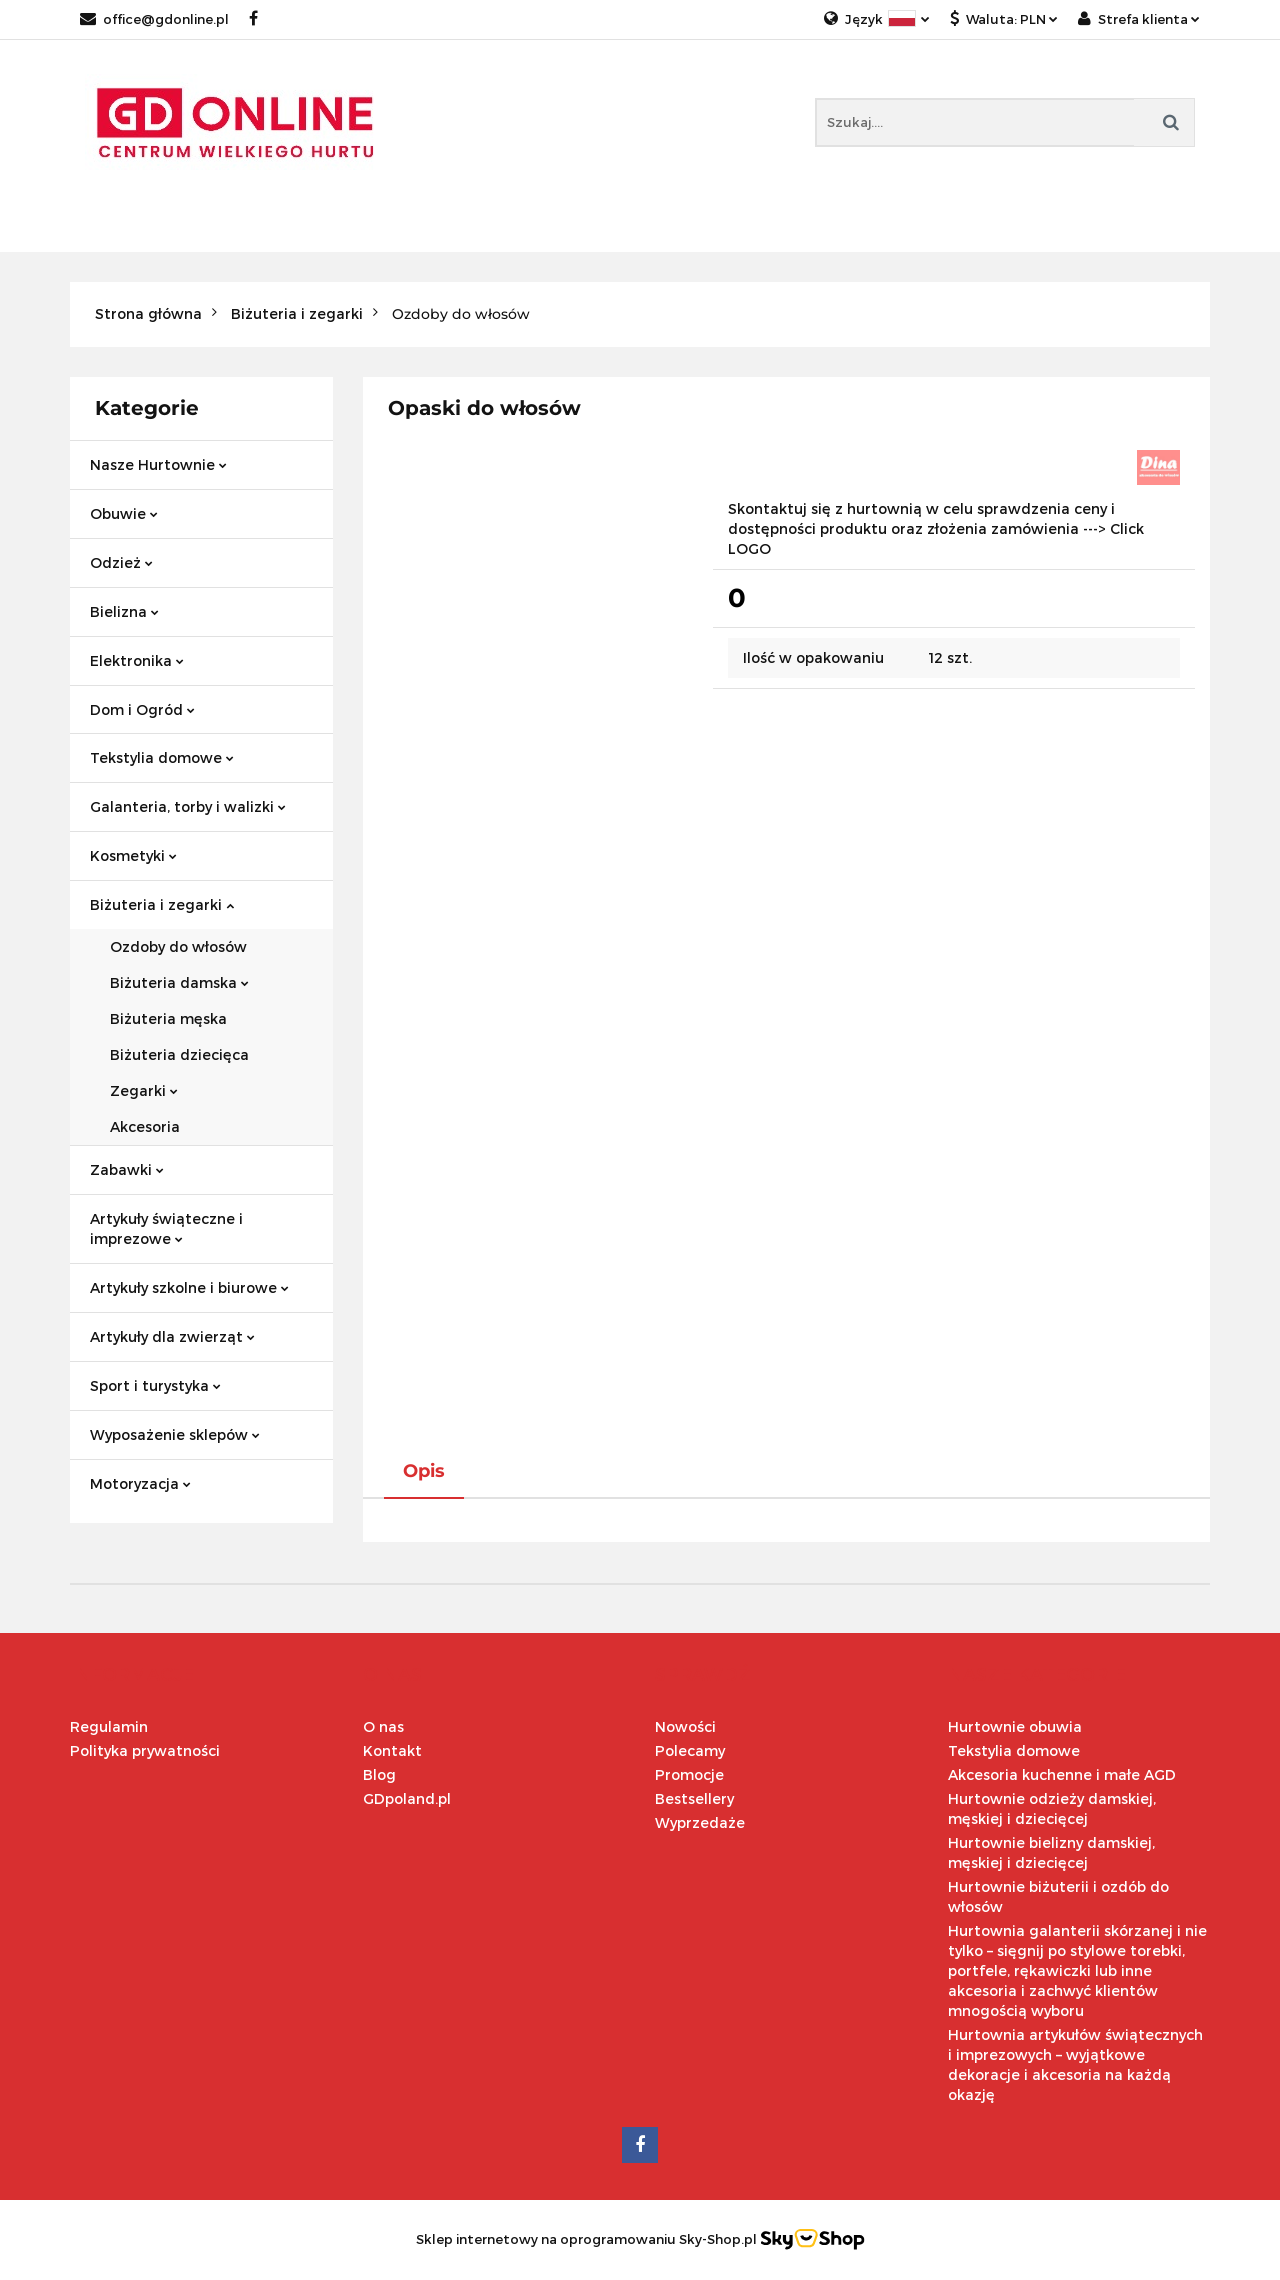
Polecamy (690, 1750)
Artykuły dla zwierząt (172, 1336)
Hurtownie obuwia (1015, 1726)
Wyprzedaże (700, 1822)
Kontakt (392, 1750)
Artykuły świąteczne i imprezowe (166, 1228)
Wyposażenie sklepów (175, 1434)
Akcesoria (145, 1126)
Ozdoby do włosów (178, 946)
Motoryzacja (140, 1483)
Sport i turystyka (155, 1385)
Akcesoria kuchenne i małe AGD (1062, 1774)
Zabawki (127, 1169)
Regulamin (109, 1726)
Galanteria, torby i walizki (188, 806)
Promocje (689, 1774)
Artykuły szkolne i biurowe (189, 1287)
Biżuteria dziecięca (179, 1054)
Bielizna (124, 611)
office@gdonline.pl (154, 19)
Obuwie (124, 513)
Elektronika (137, 660)
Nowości (685, 1726)
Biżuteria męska (168, 1018)
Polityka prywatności (145, 1750)
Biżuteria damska (179, 982)
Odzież (121, 562)
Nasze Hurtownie (158, 464)
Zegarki (144, 1090)
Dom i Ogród (142, 709)
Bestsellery (694, 1798)
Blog (379, 1774)
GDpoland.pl (407, 1798)
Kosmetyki (133, 855)
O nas (383, 1726)
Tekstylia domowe (162, 757)
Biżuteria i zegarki (162, 904)
